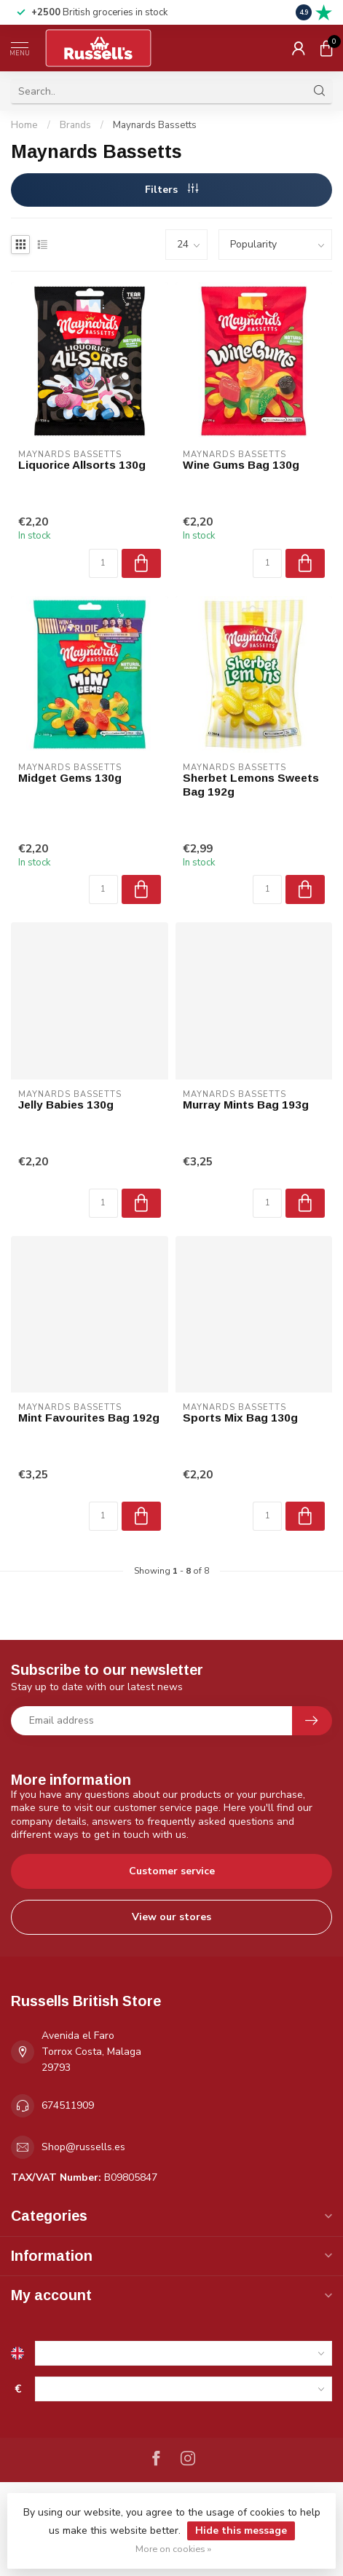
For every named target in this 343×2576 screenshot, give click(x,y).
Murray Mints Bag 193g (246, 1104)
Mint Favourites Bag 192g (88, 1417)
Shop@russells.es (83, 2147)
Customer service (172, 1871)
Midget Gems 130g (70, 778)
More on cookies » (173, 2549)
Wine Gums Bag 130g (241, 465)
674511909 (68, 2105)
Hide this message (241, 2530)
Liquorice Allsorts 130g (82, 465)
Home (24, 125)
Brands (75, 125)
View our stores (171, 1917)
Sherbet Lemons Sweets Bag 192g (251, 784)
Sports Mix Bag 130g (240, 1417)
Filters (171, 190)
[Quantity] (103, 563)
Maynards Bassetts (155, 125)
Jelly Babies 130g (66, 1104)
